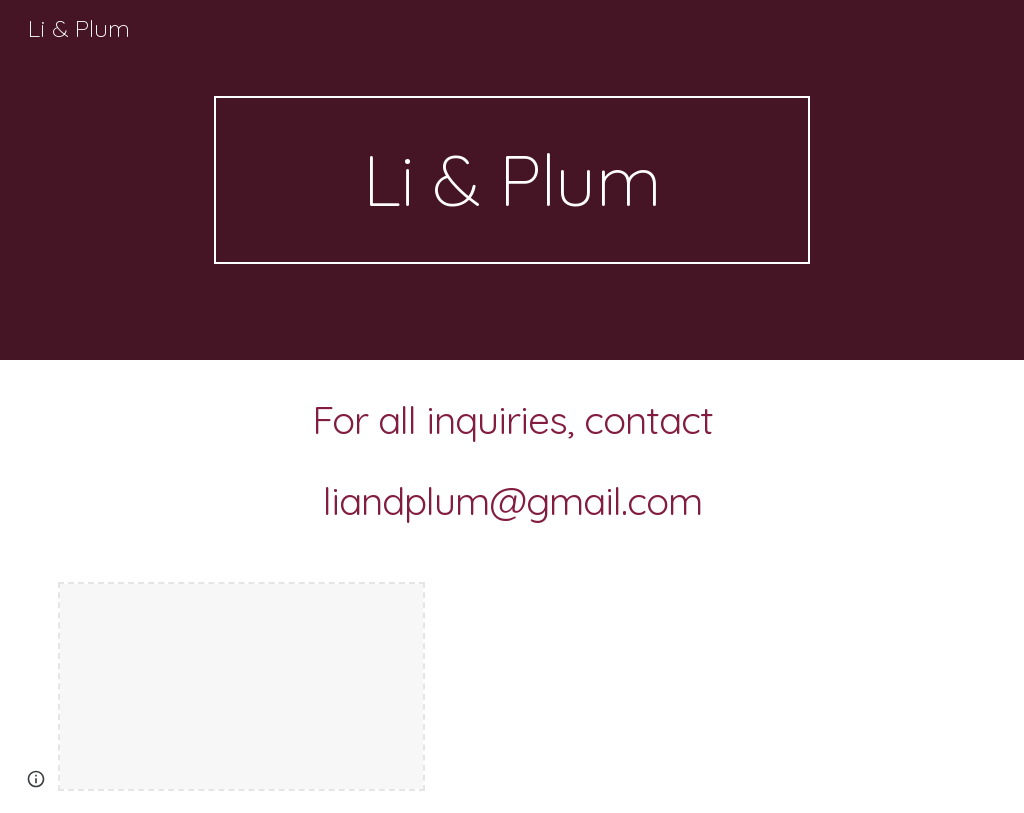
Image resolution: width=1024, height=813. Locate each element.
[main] (511, 180)
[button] (36, 779)
